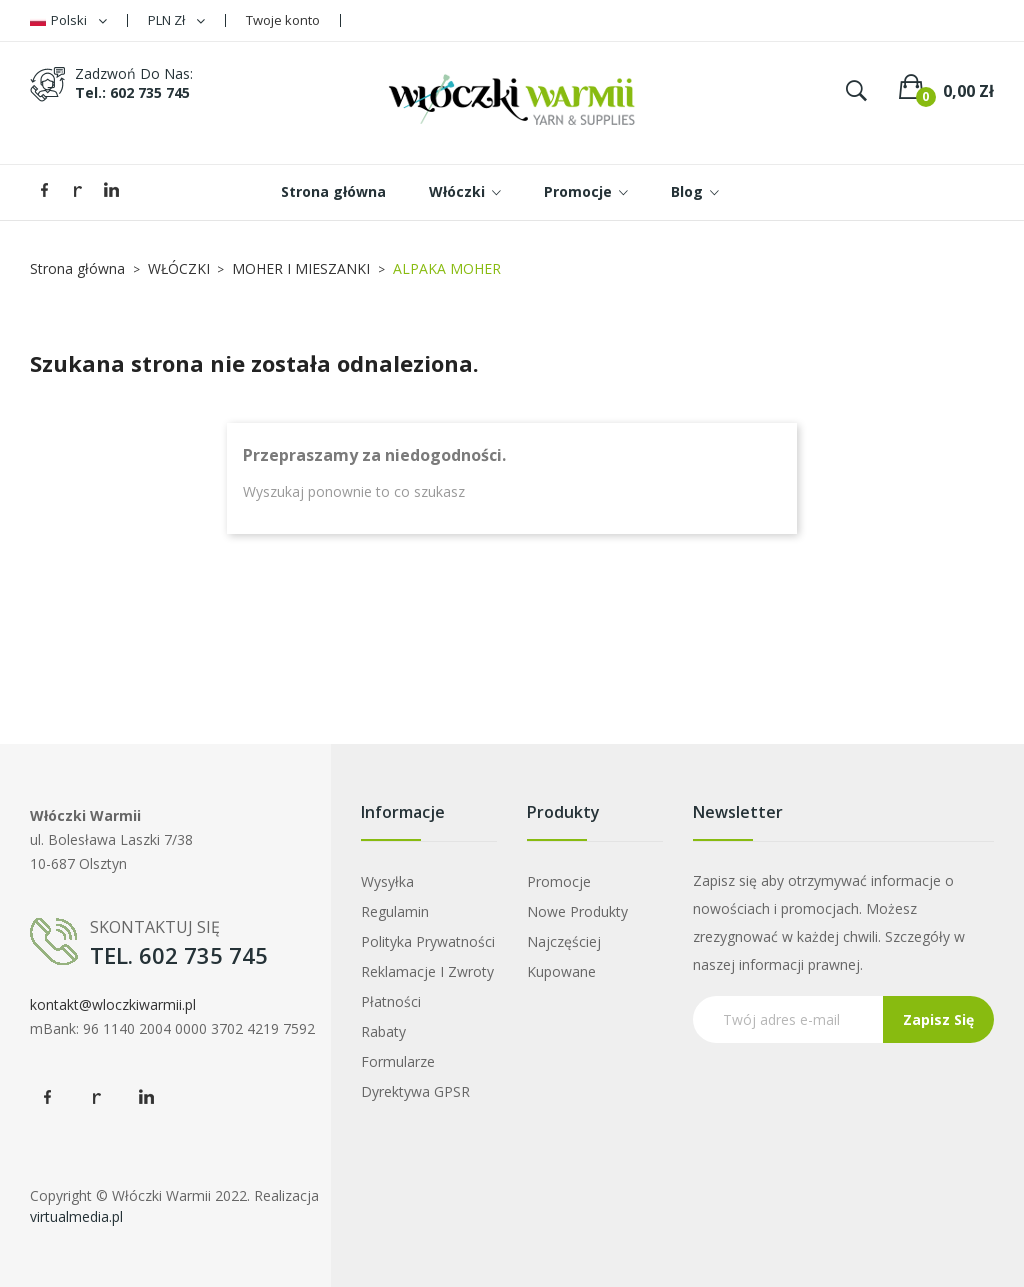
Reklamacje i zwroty (427, 971)
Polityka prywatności (428, 941)
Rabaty (383, 1031)
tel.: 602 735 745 (132, 92)
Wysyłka (387, 881)
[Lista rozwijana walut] (176, 20)
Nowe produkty (577, 911)
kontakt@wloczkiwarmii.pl (113, 1004)
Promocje (559, 881)
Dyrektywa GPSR (415, 1091)
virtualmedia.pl (76, 1216)
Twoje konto (283, 20)
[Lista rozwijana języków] (68, 20)
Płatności (391, 1001)
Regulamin (395, 911)
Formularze (398, 1061)
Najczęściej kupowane (564, 956)
